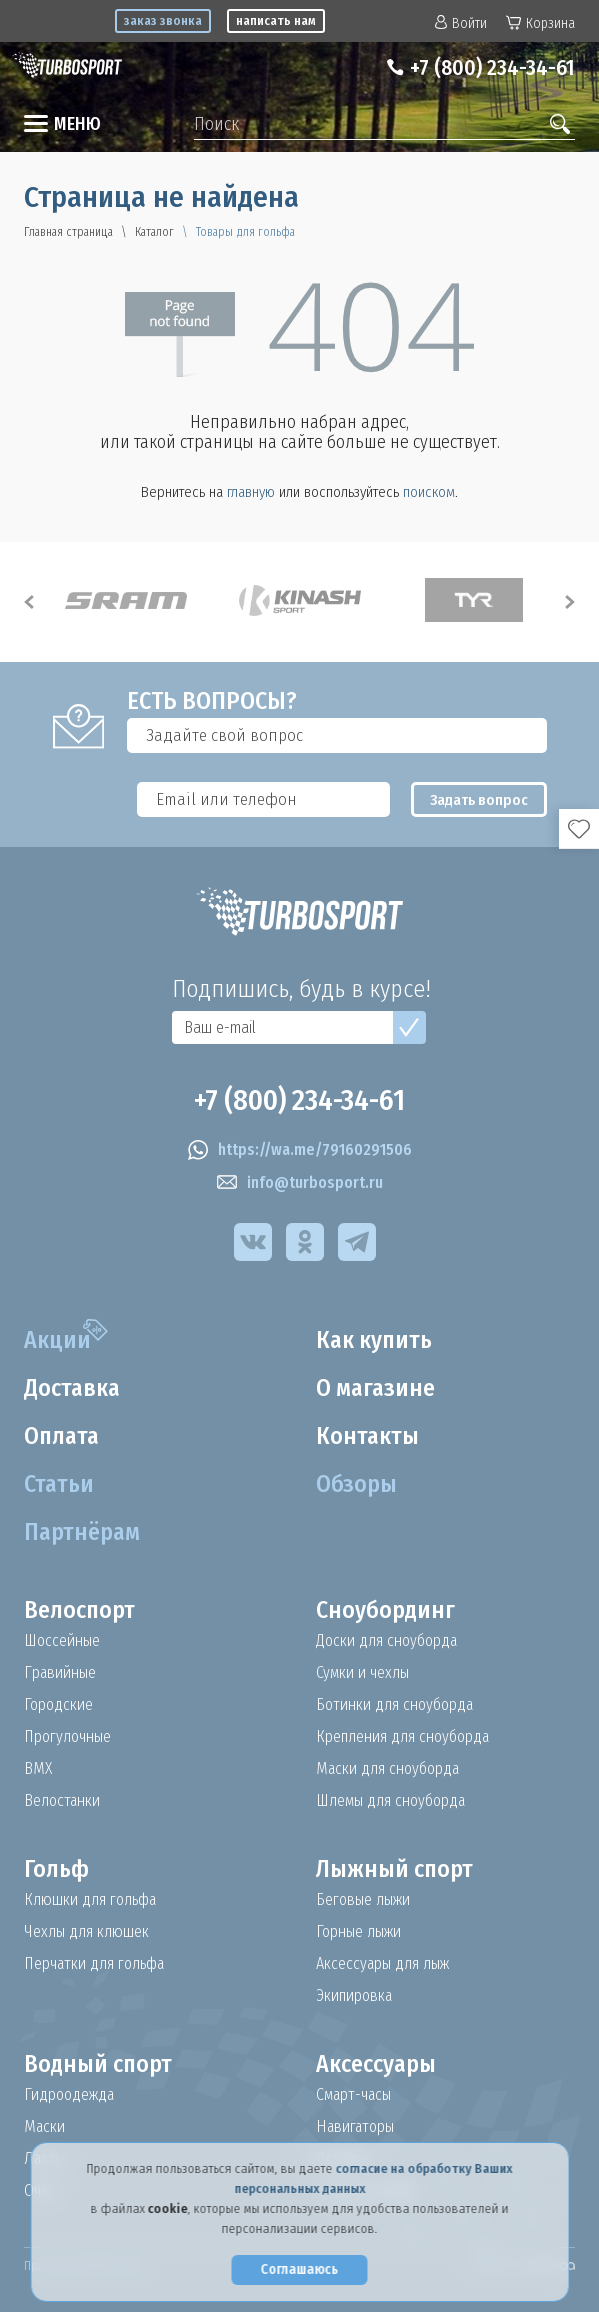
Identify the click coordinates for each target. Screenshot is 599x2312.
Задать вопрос (482, 800)
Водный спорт (99, 2064)
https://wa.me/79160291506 (300, 1150)
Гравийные (60, 1673)
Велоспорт (80, 1610)
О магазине (376, 1388)
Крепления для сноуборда (403, 1737)
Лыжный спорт (395, 1869)
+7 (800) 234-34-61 (491, 67)
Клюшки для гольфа (91, 1900)
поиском (429, 492)
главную (251, 492)
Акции (57, 1340)
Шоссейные (63, 1641)
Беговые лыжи (363, 1900)
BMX (38, 1769)
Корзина (540, 23)
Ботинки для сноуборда (395, 1705)
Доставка (73, 1388)
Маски (45, 2127)
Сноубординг (386, 1610)
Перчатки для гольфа (96, 1964)
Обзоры (356, 1484)
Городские (58, 1705)
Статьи (59, 1484)
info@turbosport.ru (300, 1183)
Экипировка (355, 1996)
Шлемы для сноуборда (392, 1801)
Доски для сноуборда (387, 1641)
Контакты (368, 1436)
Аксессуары (376, 2064)
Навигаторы (356, 2127)
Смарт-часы (355, 2095)
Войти (461, 23)
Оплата (63, 1436)
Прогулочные (68, 1737)
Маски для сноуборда (388, 1769)
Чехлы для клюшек (86, 1932)
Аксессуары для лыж (383, 1964)
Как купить (375, 1340)
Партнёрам (83, 1532)
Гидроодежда (69, 2095)
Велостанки (62, 1801)
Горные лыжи (358, 1932)
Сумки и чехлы (363, 1673)
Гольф (56, 1869)
